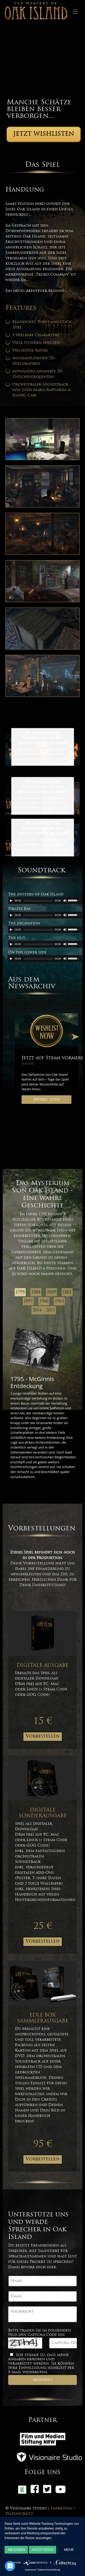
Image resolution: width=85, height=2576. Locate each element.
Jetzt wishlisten (43, 134)
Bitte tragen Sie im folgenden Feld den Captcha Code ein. (39, 2333)
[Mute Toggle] (65, 900)
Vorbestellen (43, 1736)
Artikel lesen (46, 1099)
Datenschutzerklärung (49, 2570)
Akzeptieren (42, 2550)
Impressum (30, 2570)
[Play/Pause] (11, 900)
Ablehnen (16, 2550)
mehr (69, 2550)
